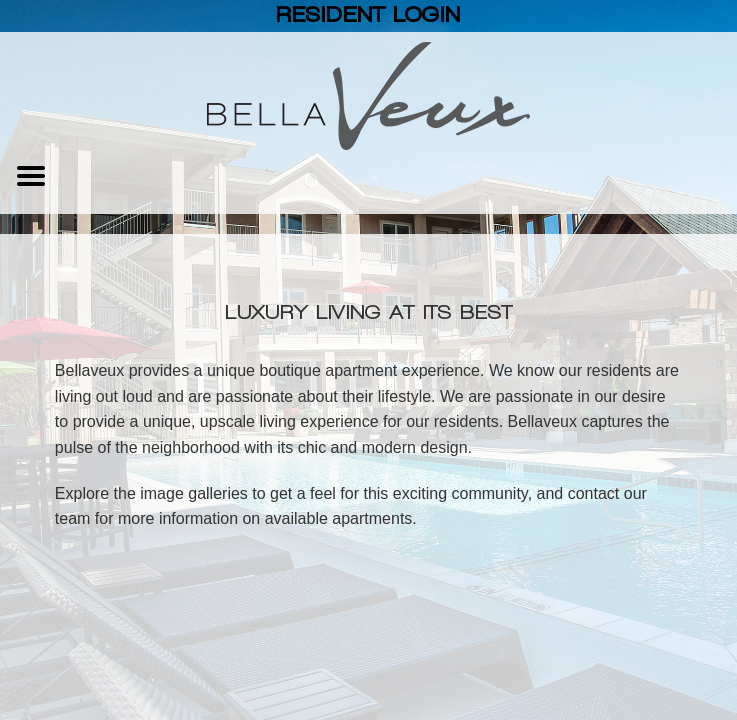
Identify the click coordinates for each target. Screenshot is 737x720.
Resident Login (368, 15)
